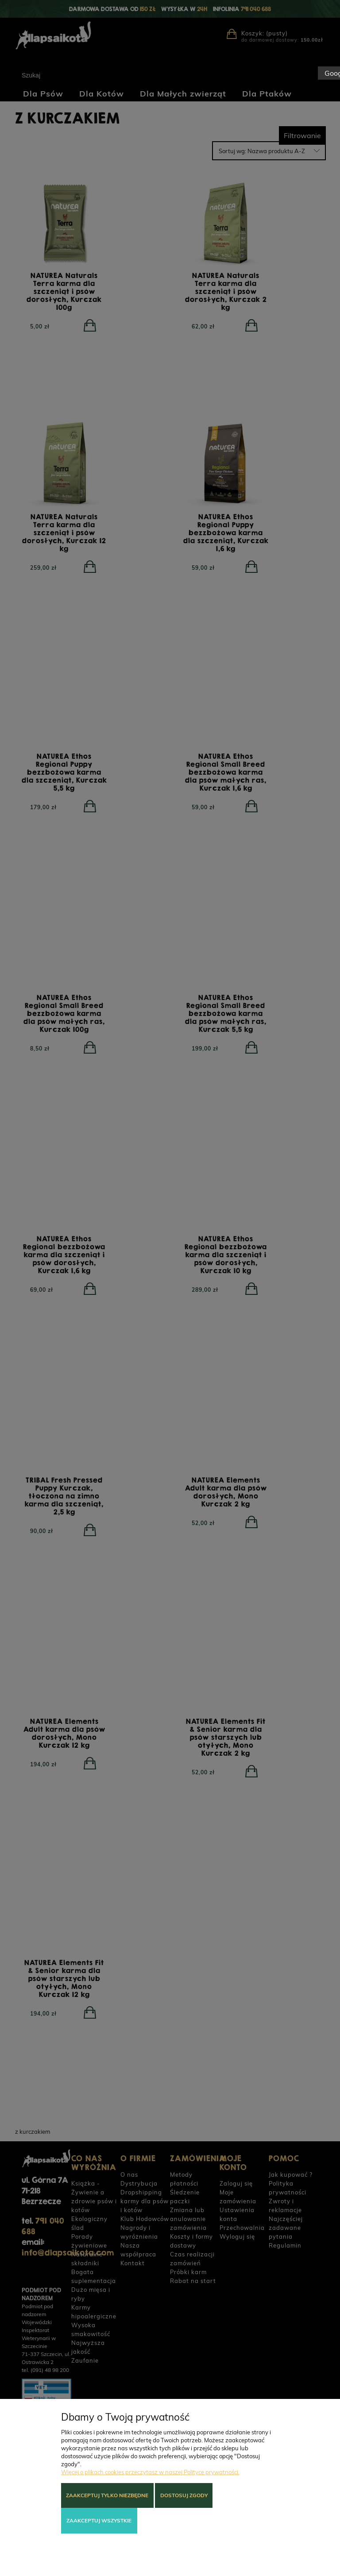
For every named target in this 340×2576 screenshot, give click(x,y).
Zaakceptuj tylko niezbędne (107, 2495)
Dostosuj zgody (184, 2495)
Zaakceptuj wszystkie (98, 2520)
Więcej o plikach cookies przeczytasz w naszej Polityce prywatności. (150, 2472)
